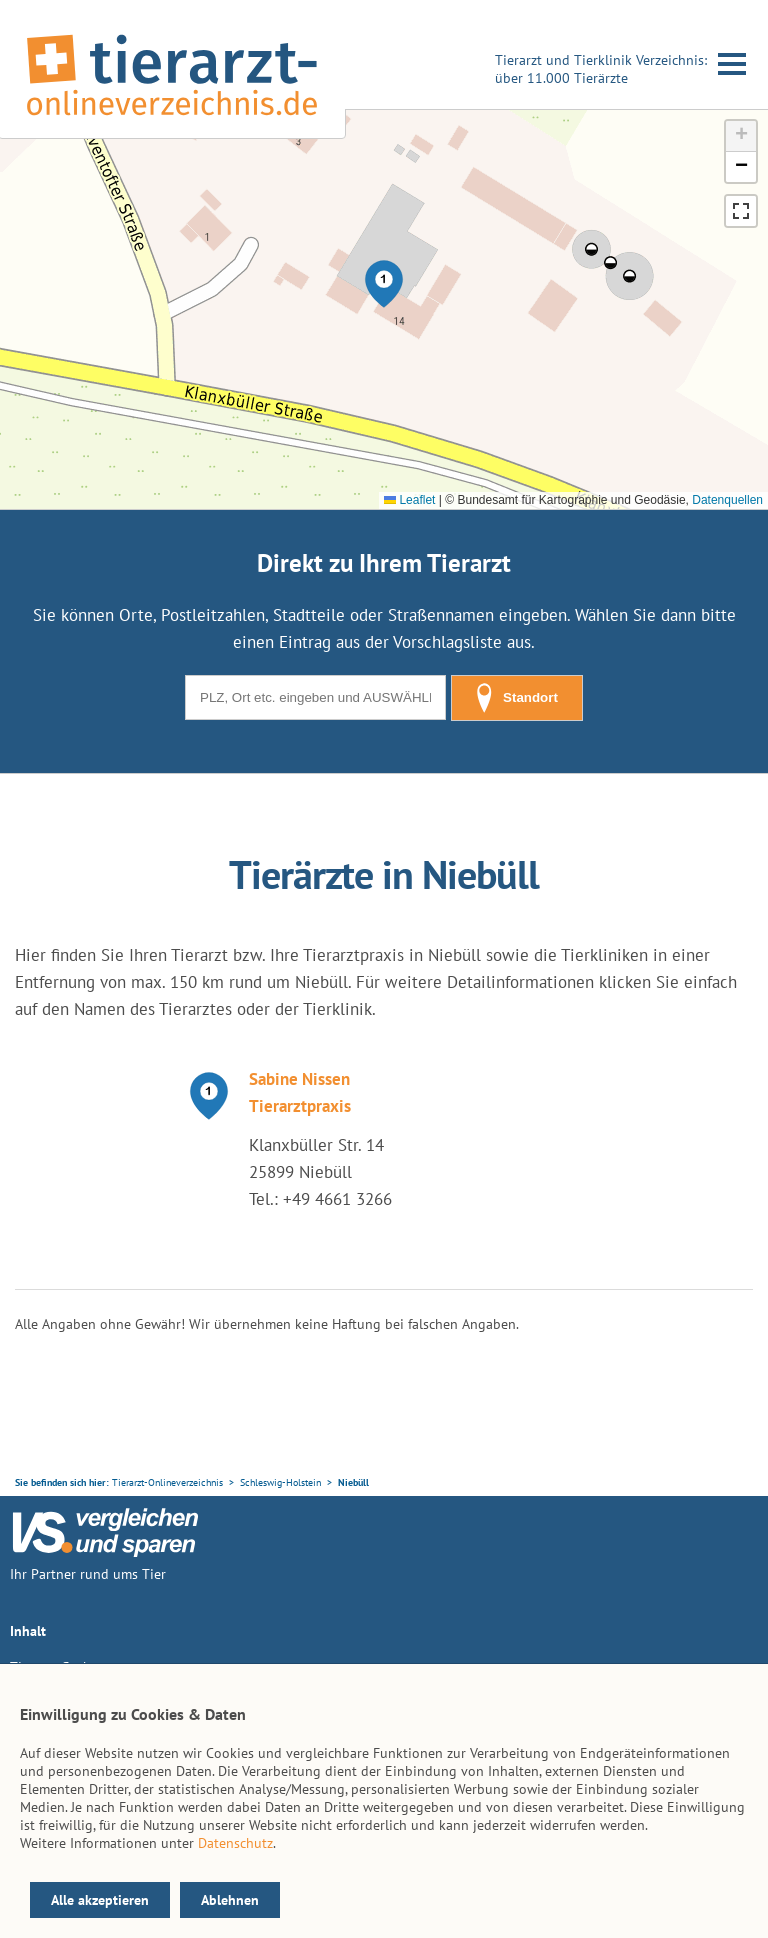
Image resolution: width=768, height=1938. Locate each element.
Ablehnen (230, 1900)
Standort (517, 698)
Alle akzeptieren (100, 1900)
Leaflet (409, 500)
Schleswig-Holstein (280, 1482)
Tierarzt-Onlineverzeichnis (167, 1482)
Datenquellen (727, 500)
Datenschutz (235, 1843)
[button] (384, 284)
